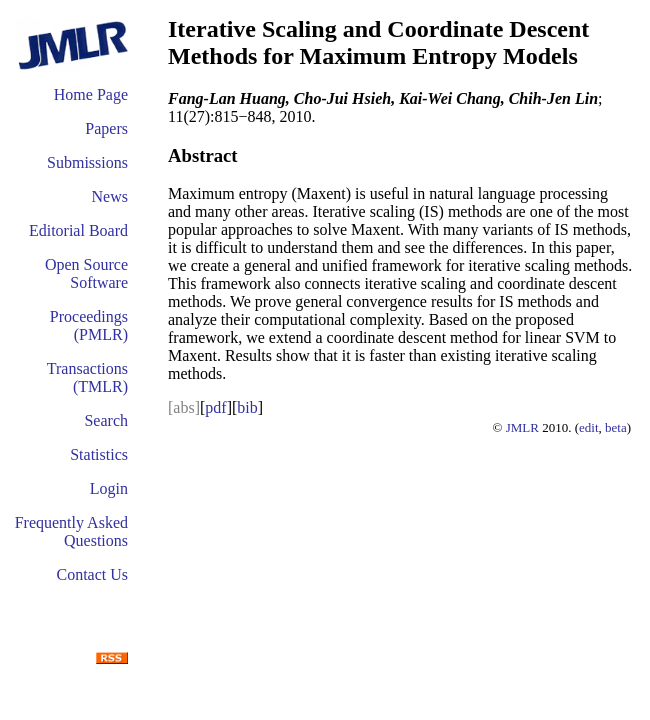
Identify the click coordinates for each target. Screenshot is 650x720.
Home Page (91, 94)
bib (247, 407)
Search (106, 420)
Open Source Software (86, 273)
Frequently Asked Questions (71, 531)
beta (616, 427)
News (110, 196)
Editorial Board (78, 230)
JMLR (522, 427)
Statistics (99, 454)
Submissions (87, 162)
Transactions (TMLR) (87, 377)
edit (589, 427)
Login (109, 488)
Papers (106, 128)
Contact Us (92, 574)
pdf (215, 407)
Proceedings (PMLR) (89, 325)
